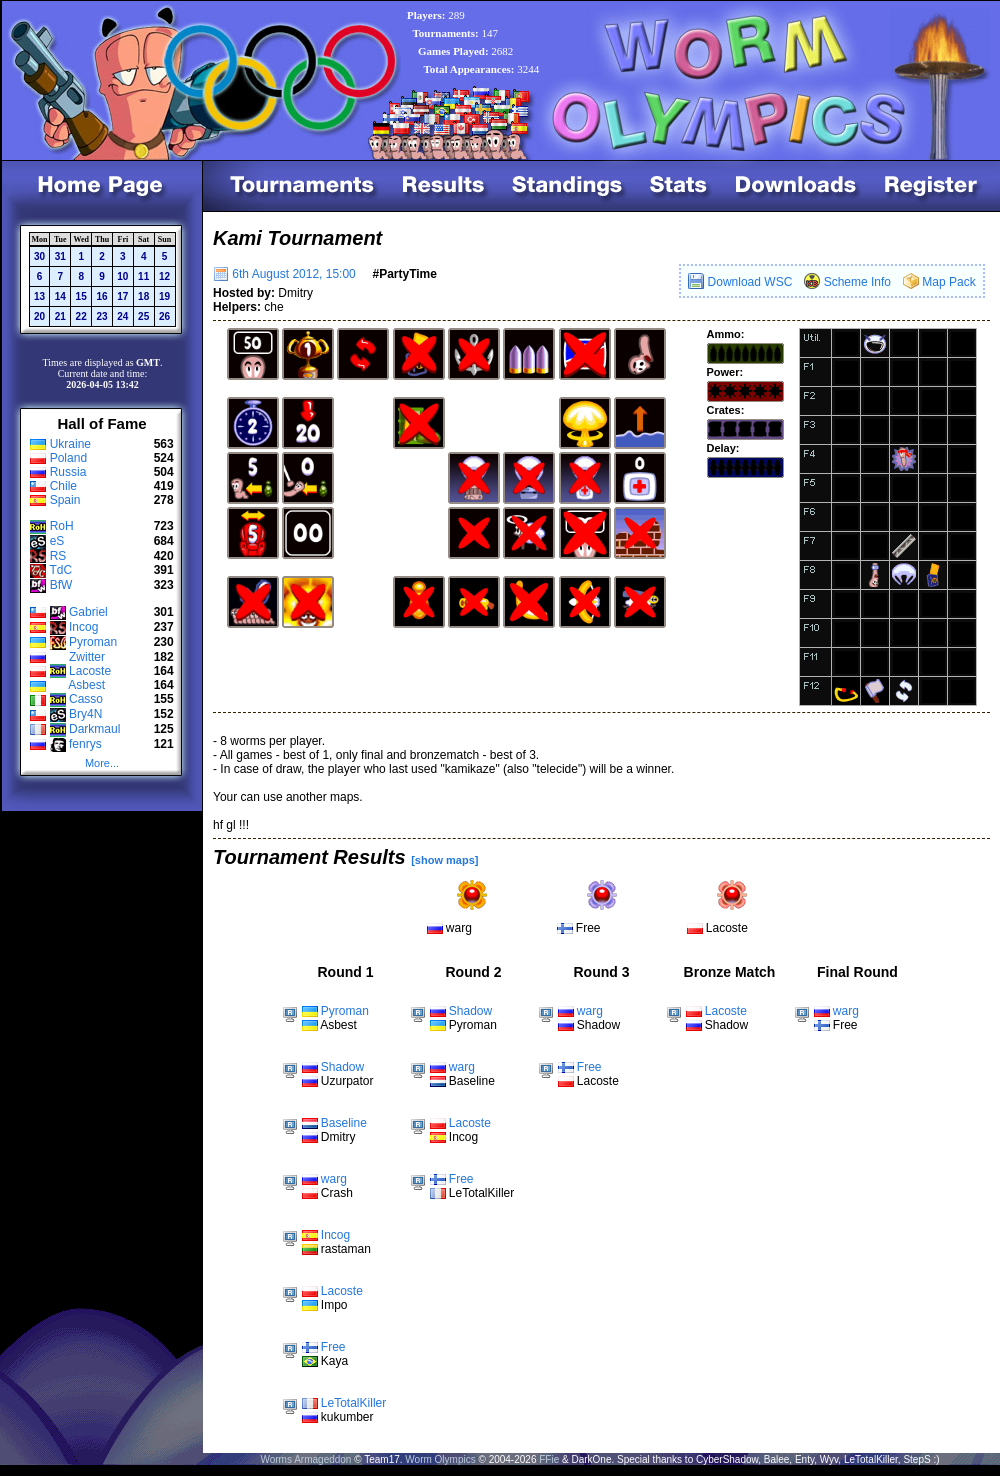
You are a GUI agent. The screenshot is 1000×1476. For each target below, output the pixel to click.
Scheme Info (847, 282)
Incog (83, 627)
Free (588, 928)
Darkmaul (94, 729)
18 (143, 296)
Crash (337, 1193)
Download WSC (740, 282)
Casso (86, 699)
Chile (63, 486)
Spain (65, 500)
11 (143, 276)
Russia (68, 472)
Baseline (344, 1123)
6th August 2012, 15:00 (284, 274)
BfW (61, 585)
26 (164, 316)
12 (164, 276)
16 (101, 296)
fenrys (85, 744)
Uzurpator (347, 1081)
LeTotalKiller (353, 1403)
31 (60, 256)
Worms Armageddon (305, 1459)
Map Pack (939, 282)
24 (122, 316)
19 (164, 296)
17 (122, 296)
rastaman (346, 1249)
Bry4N (85, 714)
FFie (549, 1459)
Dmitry (338, 1137)
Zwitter (87, 657)
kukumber (347, 1417)
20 (39, 316)
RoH (62, 526)
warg (459, 928)
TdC (60, 570)
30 (39, 256)
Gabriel (88, 612)
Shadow (342, 1067)
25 (143, 316)
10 (122, 276)
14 (60, 296)
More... (102, 763)
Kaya (334, 1361)
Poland (68, 458)
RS (58, 556)
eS (57, 541)
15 (81, 296)
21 (60, 316)
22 (81, 316)
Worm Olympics (440, 1459)
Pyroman (93, 642)
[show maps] (444, 860)
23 (101, 316)
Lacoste (90, 671)
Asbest (86, 685)
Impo (334, 1305)
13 (39, 296)
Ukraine (70, 444)
